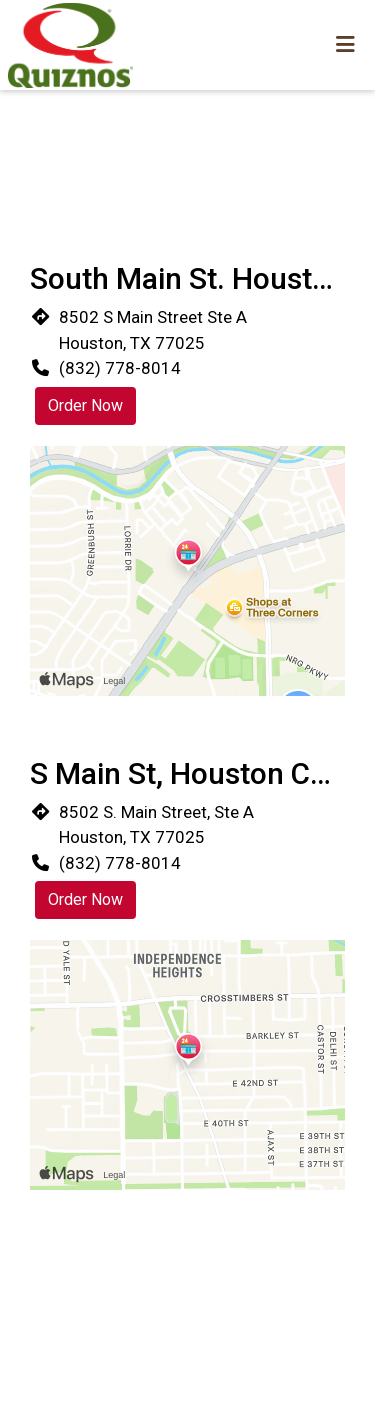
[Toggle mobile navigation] (345, 45)
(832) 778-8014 (120, 368)
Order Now (85, 405)
